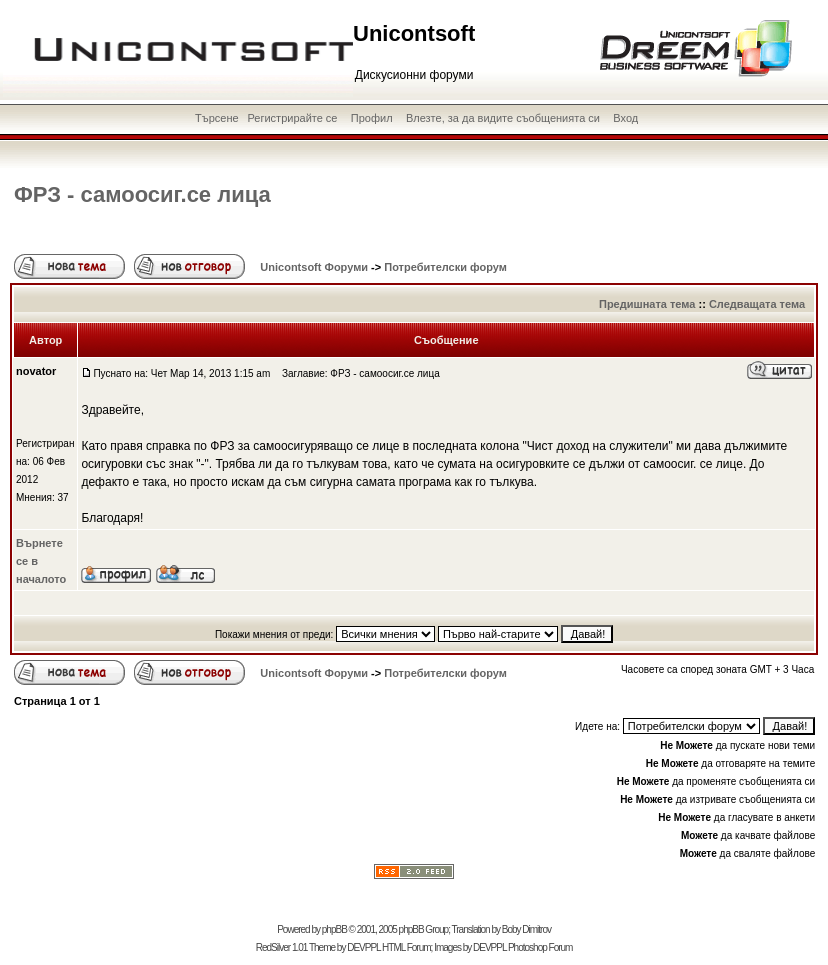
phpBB (334, 929)
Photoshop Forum (540, 947)
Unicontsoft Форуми (314, 267)
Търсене (217, 118)
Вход (625, 118)
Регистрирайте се (292, 118)
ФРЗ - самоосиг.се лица (142, 194)
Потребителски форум (445, 267)
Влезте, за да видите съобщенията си (503, 118)
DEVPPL (363, 947)
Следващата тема (757, 304)
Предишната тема (647, 304)
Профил (372, 118)
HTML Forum (406, 947)
